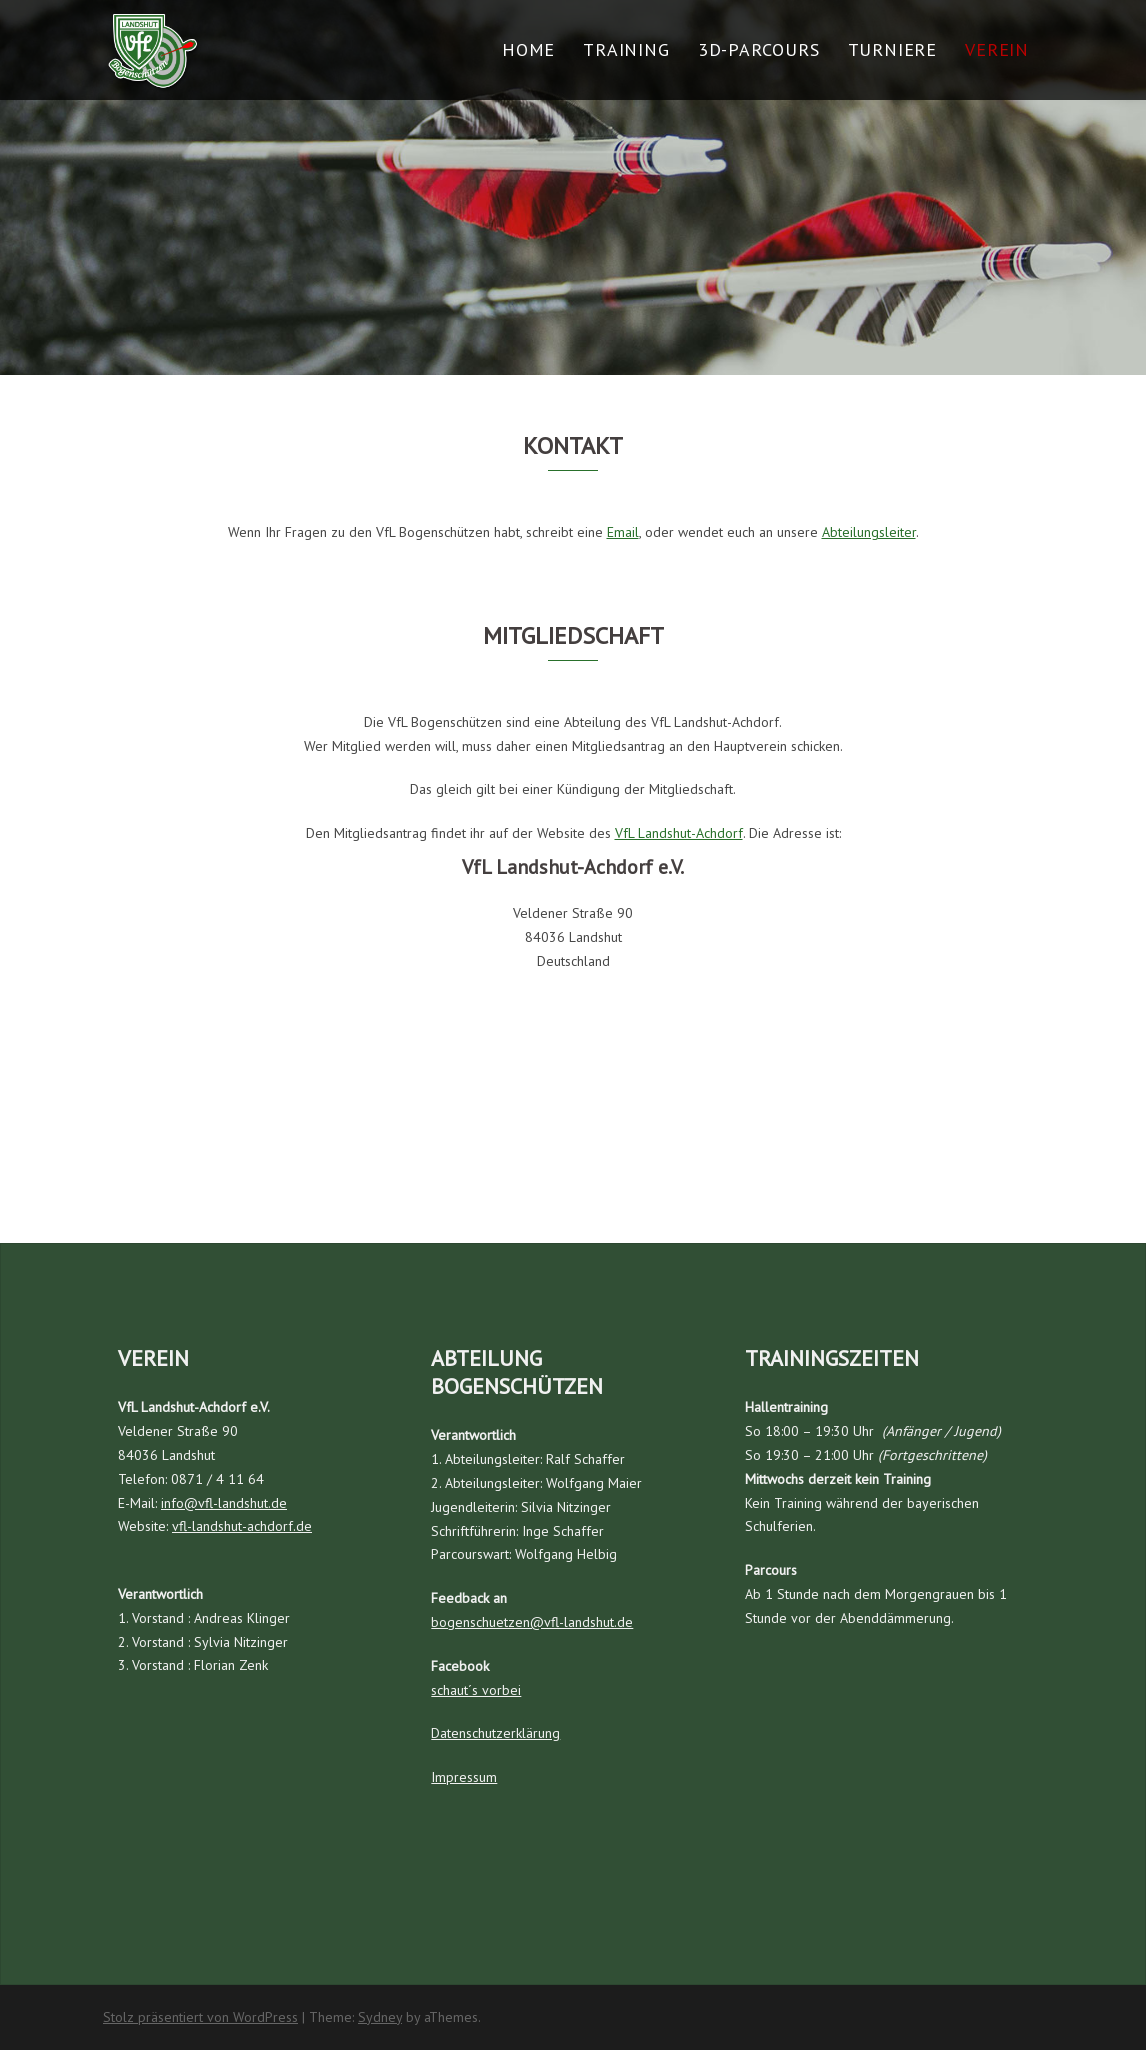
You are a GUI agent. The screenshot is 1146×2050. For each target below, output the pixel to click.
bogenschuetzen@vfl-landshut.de (532, 1622)
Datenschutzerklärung (495, 1733)
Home (528, 49)
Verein (997, 49)
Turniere (892, 49)
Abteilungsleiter (869, 532)
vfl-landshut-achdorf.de (242, 1526)
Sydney (380, 2017)
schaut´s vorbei (476, 1690)
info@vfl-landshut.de (224, 1503)
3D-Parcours (759, 49)
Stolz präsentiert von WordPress (200, 2017)
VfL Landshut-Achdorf (679, 833)
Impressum (464, 1777)
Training (626, 49)
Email (623, 532)
